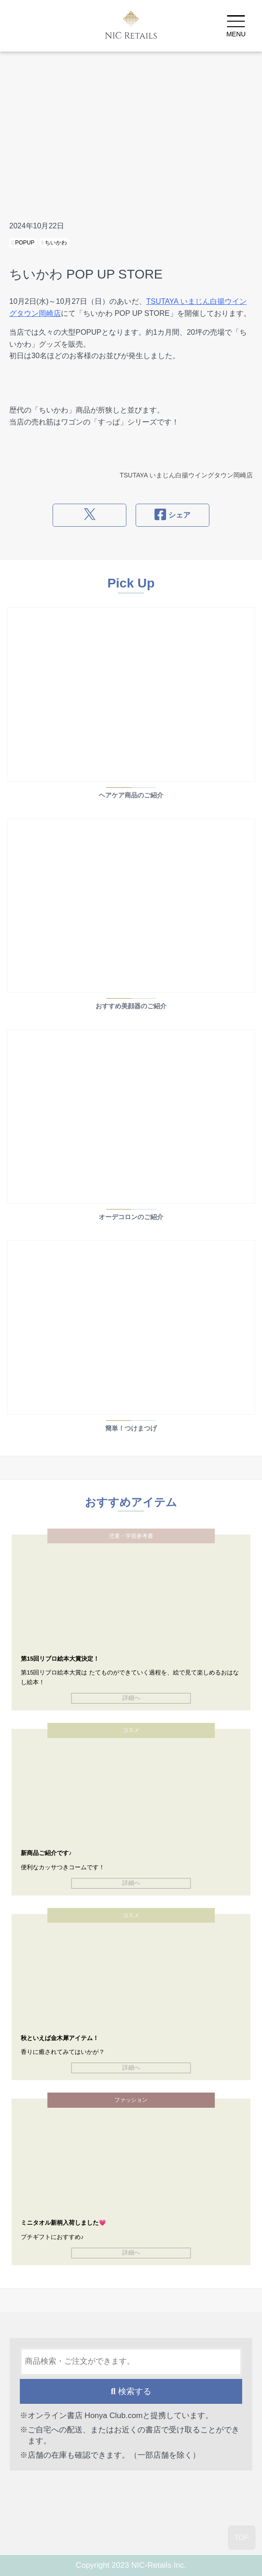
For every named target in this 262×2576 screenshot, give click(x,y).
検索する (131, 2391)
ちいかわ (54, 242)
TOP (241, 2537)
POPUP (23, 242)
